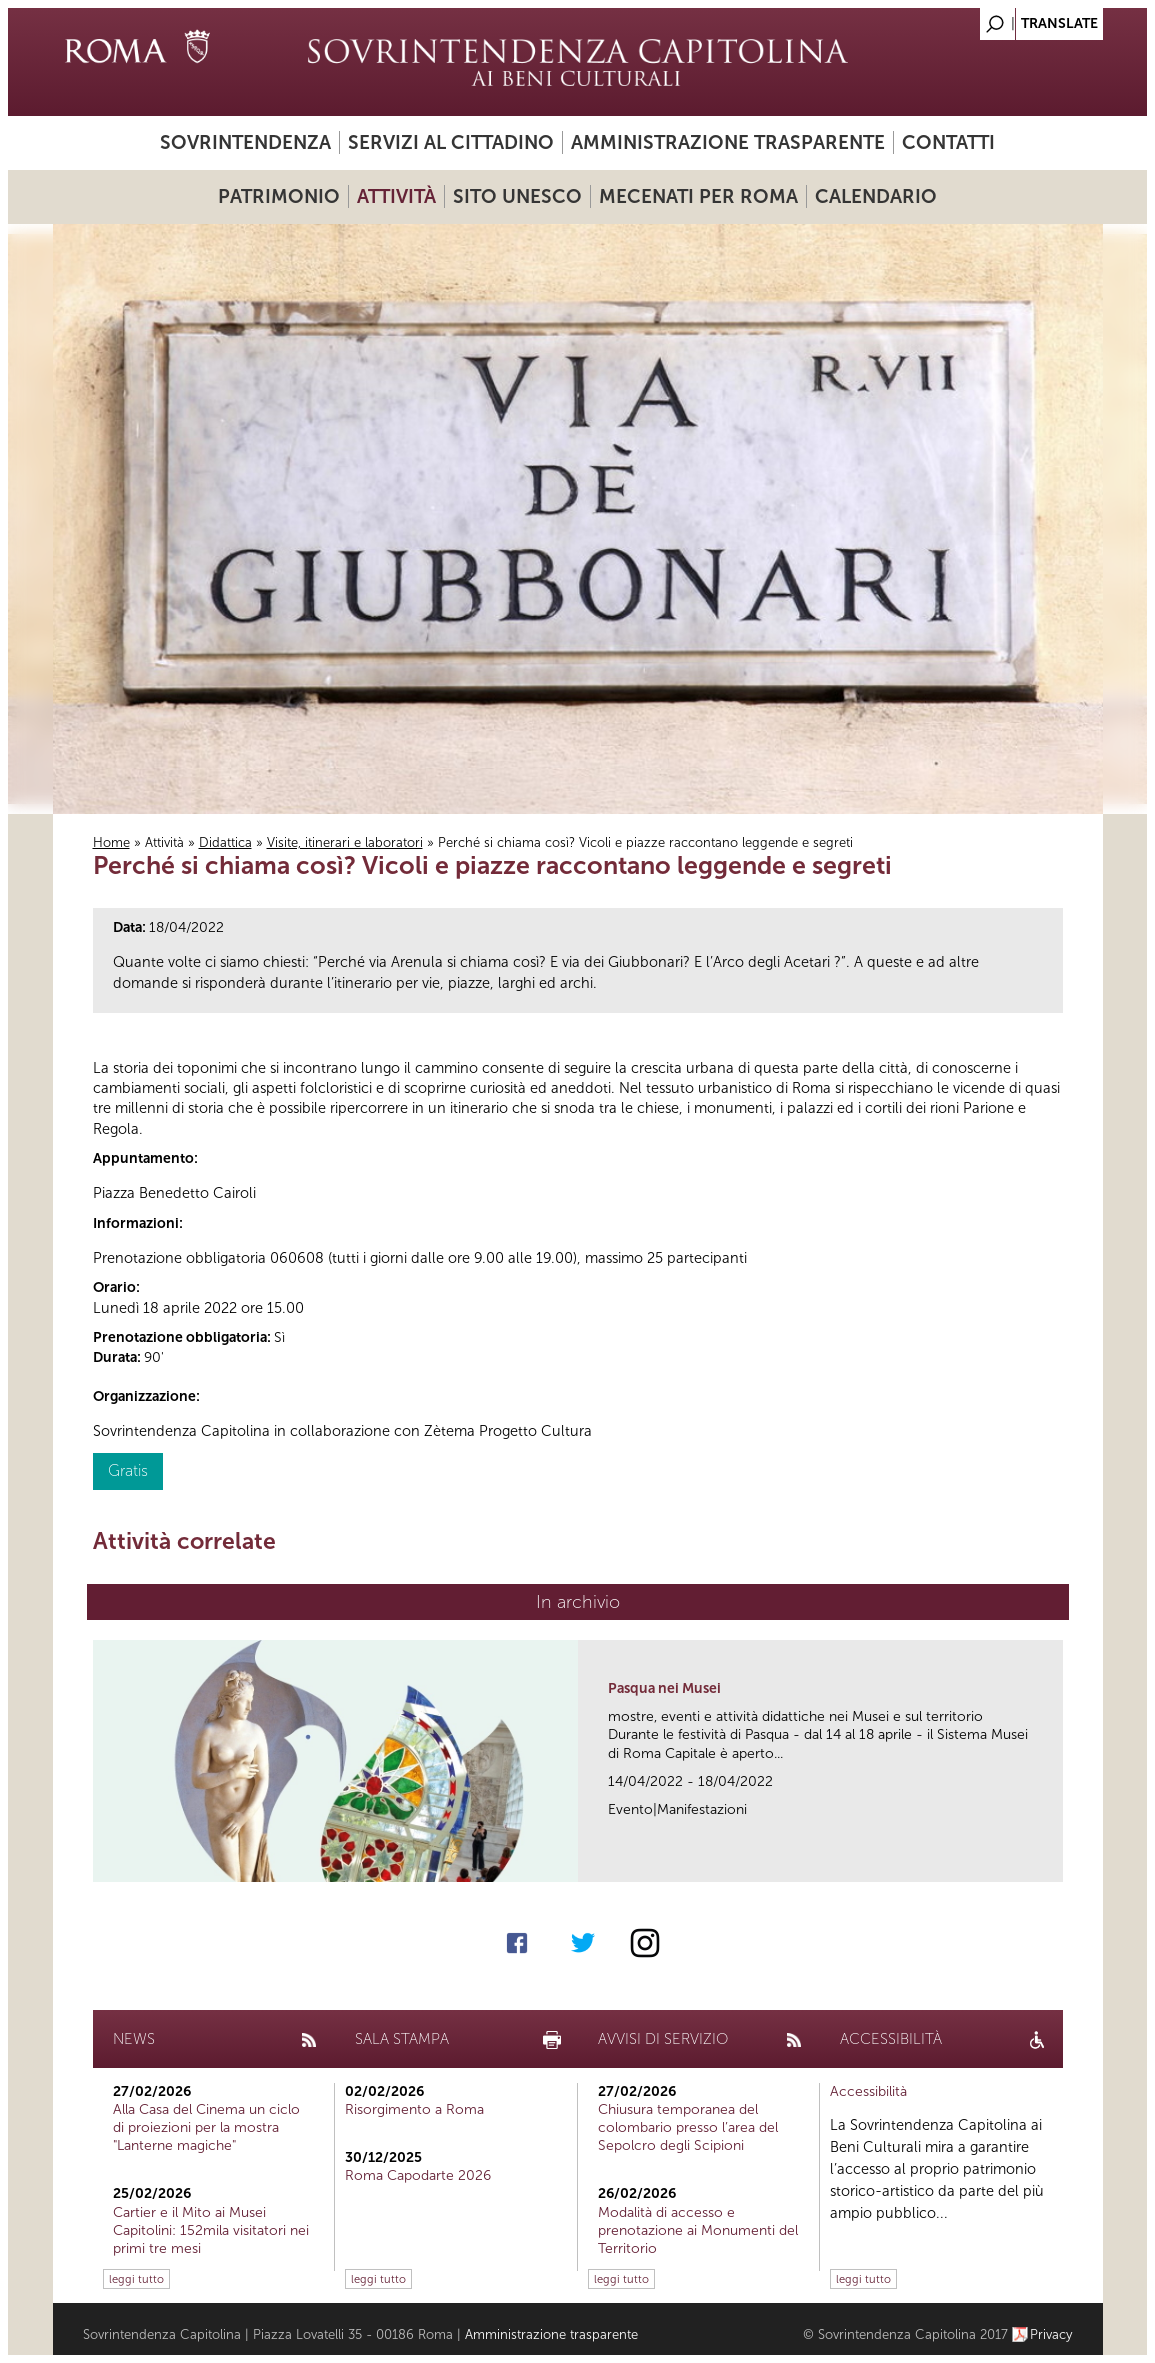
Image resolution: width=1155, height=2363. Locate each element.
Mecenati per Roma (698, 196)
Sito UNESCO (517, 196)
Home (111, 842)
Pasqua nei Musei (664, 1688)
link (1054, 1860)
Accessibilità (868, 2091)
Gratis (128, 1470)
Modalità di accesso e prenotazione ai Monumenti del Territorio (698, 2230)
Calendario (876, 196)
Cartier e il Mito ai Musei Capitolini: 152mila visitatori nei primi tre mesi (211, 2230)
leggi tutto (136, 2279)
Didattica (225, 842)
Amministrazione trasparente (728, 142)
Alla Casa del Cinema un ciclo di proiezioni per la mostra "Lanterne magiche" (206, 2127)
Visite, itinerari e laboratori (345, 842)
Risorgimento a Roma (414, 2109)
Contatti (948, 142)
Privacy (1051, 2334)
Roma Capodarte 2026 (418, 2175)
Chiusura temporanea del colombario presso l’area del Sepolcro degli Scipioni (688, 2127)
